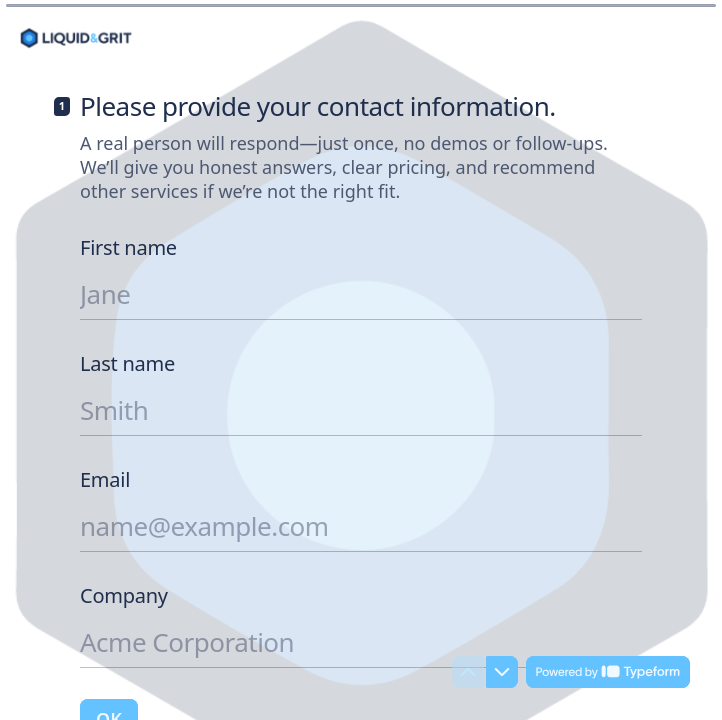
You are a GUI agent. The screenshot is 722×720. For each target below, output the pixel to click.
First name (128, 248)
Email (105, 480)
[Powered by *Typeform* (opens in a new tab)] (608, 672)
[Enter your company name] (361, 642)
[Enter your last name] (361, 410)
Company (124, 596)
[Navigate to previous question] (468, 672)
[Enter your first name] (361, 294)
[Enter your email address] (361, 526)
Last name (127, 364)
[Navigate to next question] (502, 672)
